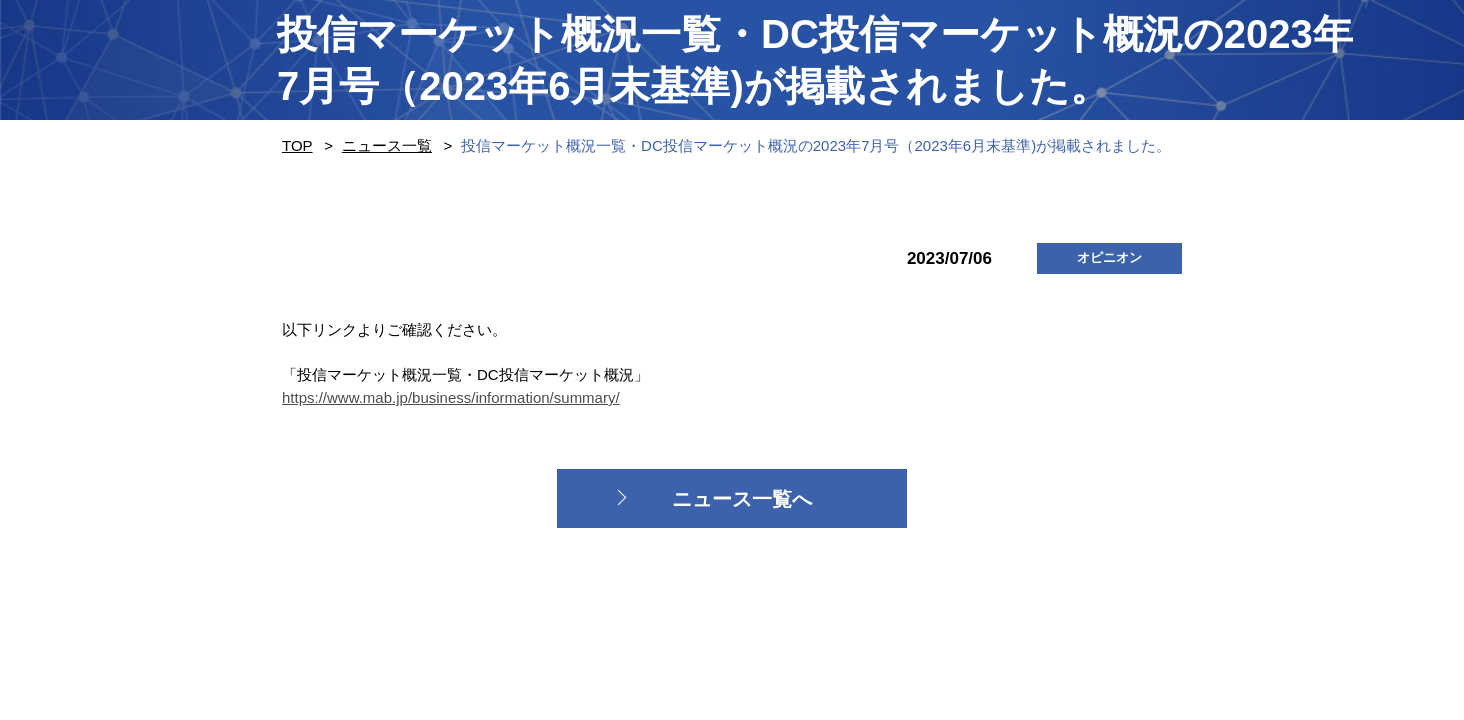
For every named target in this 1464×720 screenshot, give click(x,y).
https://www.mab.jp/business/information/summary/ (451, 397)
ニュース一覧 (387, 145)
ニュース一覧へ (742, 499)
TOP (297, 145)
